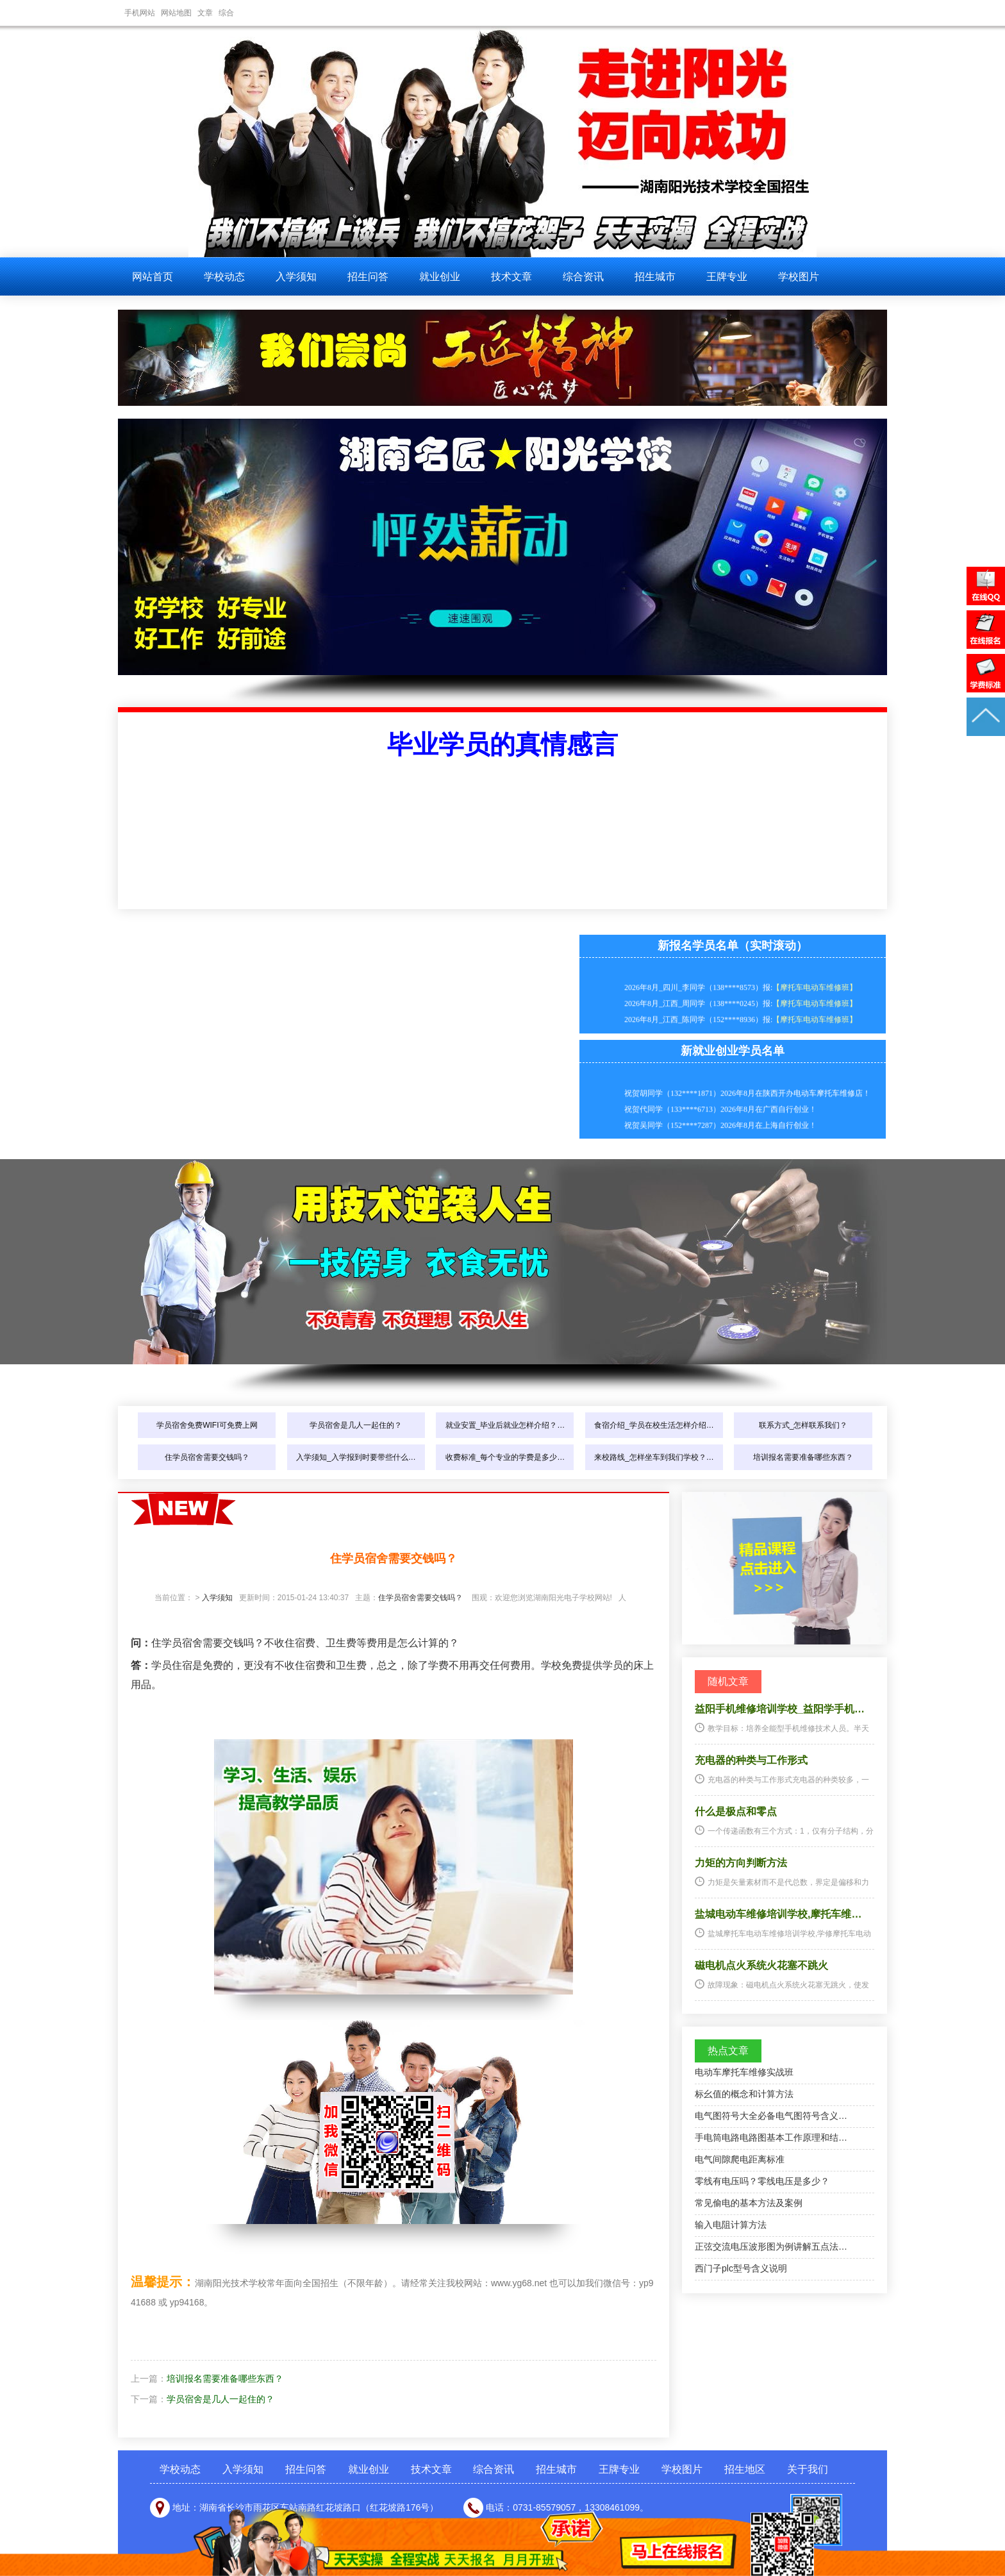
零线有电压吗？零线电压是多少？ (762, 2181)
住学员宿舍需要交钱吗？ (207, 1457)
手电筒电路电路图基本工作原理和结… (771, 2137)
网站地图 (176, 12)
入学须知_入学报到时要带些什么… (356, 1457)
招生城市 (655, 276)
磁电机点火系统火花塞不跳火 (761, 1965)
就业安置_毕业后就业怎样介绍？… (505, 1425)
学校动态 (224, 276)
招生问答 (367, 276)
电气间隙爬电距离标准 (740, 2159)
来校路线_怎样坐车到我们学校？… (654, 1457)
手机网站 (139, 12)
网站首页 (152, 276)
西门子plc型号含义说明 (741, 2268)
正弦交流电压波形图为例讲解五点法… (771, 2246)
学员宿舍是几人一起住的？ (356, 1425)
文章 (205, 12)
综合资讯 (583, 276)
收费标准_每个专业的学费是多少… (505, 1457)
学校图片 (798, 276)
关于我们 (807, 2469)
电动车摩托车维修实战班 (744, 2072)
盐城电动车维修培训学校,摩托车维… (778, 1914)
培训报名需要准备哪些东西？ (803, 1457)
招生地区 (744, 2469)
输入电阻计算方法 (731, 2225)
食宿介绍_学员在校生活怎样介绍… (654, 1425)
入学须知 (296, 276)
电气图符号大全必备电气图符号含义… (771, 2116)
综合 (226, 12)
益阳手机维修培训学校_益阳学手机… (780, 1708)
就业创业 (439, 276)
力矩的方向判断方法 (741, 1862)
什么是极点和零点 (736, 1811)
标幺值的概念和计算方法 (744, 2094)
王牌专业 (726, 276)
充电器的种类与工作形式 (751, 1760)
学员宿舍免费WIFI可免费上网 (206, 1425)
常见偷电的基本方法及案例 (748, 2203)
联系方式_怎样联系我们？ (803, 1425)
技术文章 (511, 276)
